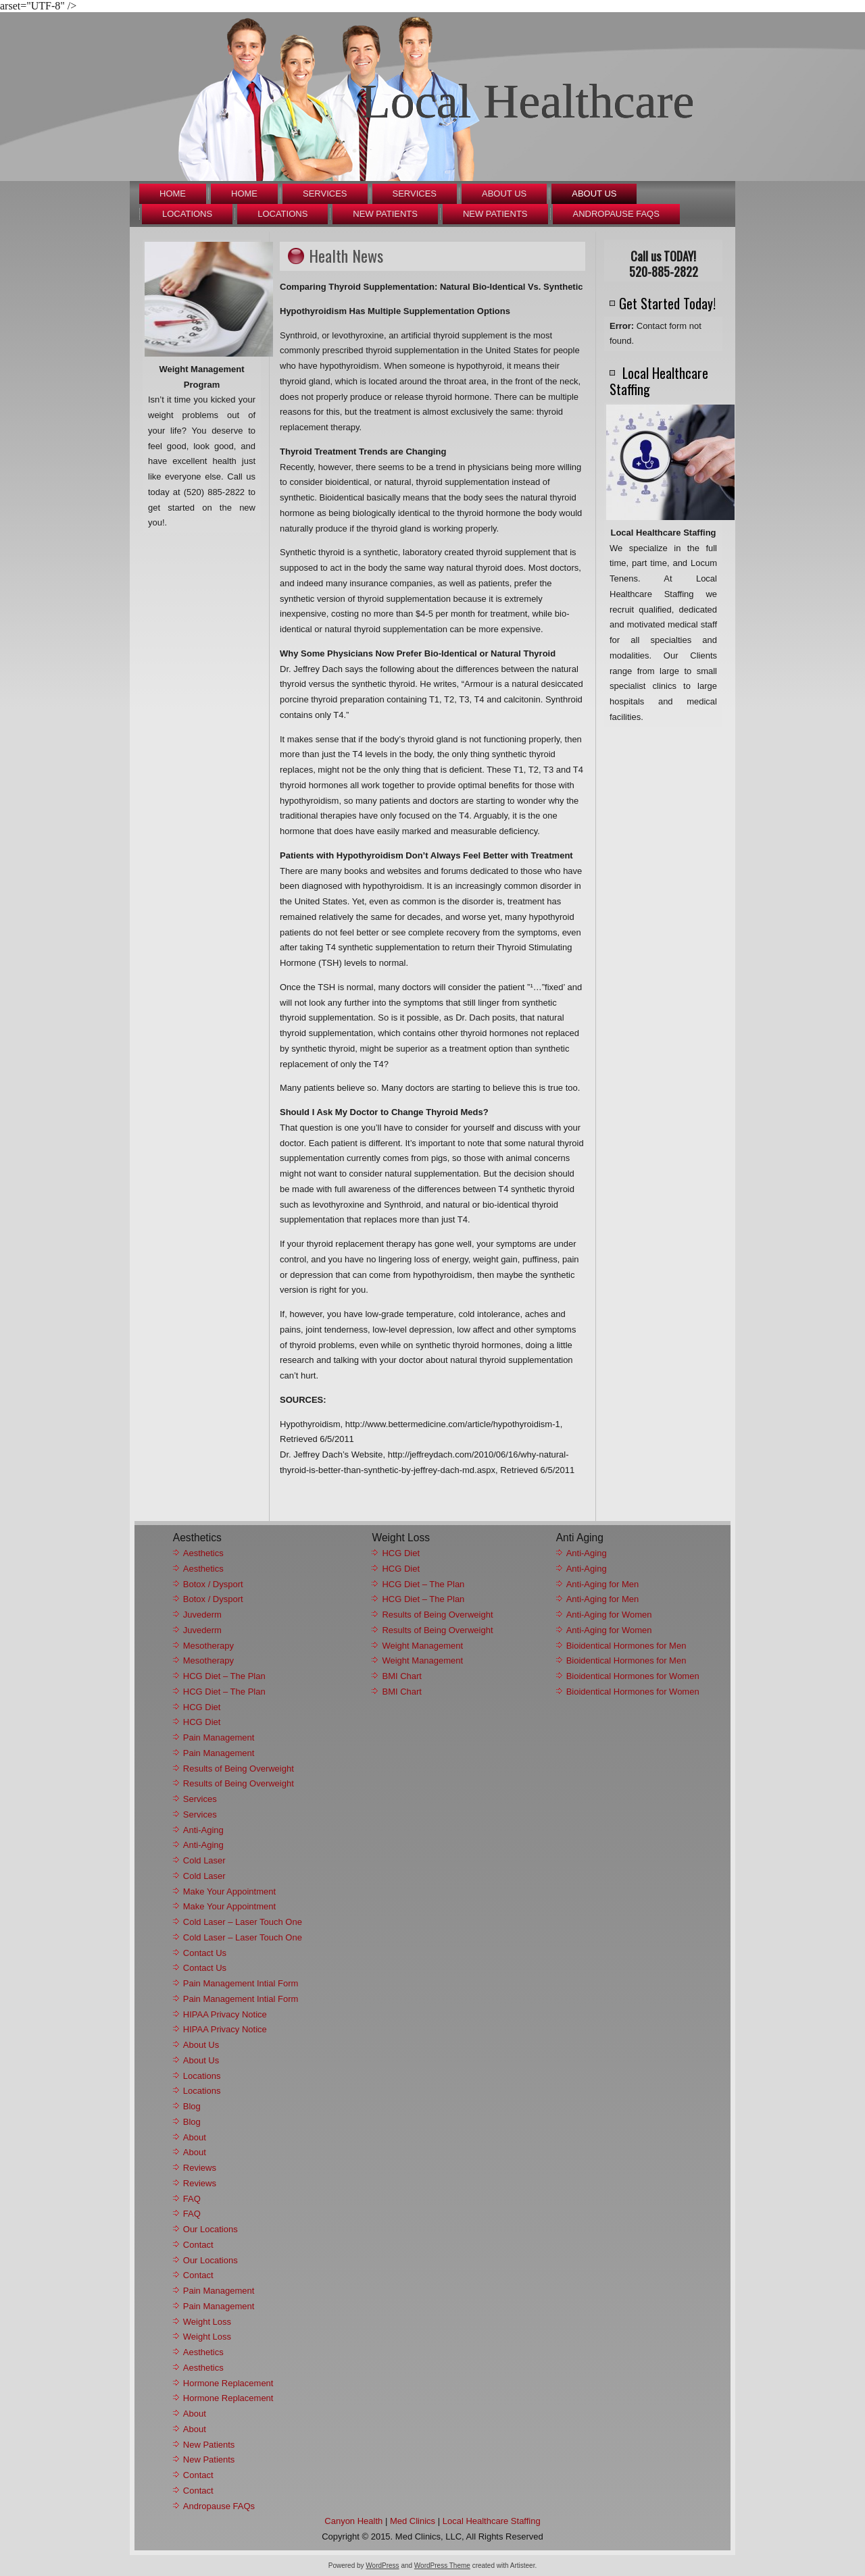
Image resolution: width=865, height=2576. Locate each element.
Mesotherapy (208, 1646)
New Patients (385, 214)
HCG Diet (202, 1707)
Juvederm (202, 1614)
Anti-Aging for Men (602, 1584)
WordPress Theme (442, 2565)
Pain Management (219, 1737)
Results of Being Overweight (238, 1768)
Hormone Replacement (228, 2383)
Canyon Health (353, 2521)
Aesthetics (203, 1553)
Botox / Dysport (213, 1584)
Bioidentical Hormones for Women (632, 1676)
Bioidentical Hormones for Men (626, 1646)
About (194, 2137)
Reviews (199, 2168)
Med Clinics (412, 2521)
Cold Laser (204, 1860)
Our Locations (210, 2229)
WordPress (382, 2565)
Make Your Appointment (229, 1891)
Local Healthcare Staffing (492, 2521)
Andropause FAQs (616, 214)
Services (325, 193)
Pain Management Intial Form (241, 1983)
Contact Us (204, 1953)
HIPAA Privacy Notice (225, 2014)
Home (172, 193)
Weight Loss (207, 2322)
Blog (192, 2106)
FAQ (192, 2199)
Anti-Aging (203, 1830)
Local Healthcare (528, 101)
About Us (504, 193)
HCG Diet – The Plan (224, 1676)
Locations (187, 214)
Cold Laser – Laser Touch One (242, 1922)
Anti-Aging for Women (609, 1614)
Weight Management (422, 1646)
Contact (198, 2245)
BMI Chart (402, 1676)
